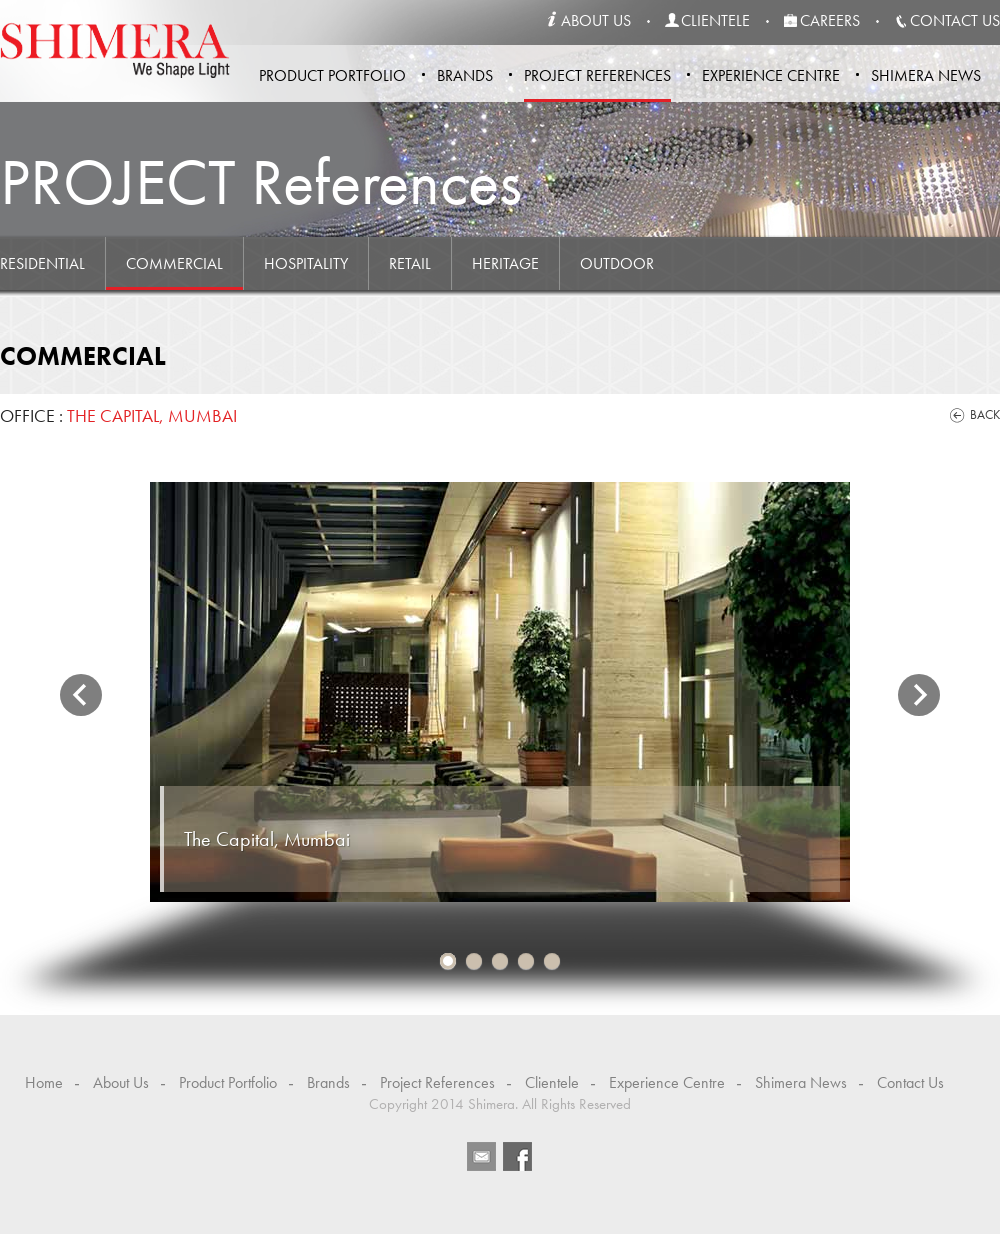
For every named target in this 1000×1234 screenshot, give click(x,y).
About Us (121, 1082)
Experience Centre (771, 75)
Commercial (174, 263)
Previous (81, 695)
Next (919, 695)
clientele (715, 20)
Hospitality (306, 263)
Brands (465, 75)
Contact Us (910, 1082)
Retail (410, 263)
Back (985, 414)
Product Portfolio (332, 75)
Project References (597, 75)
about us (596, 20)
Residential (42, 263)
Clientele (552, 1082)
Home (44, 1082)
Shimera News (926, 75)
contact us (955, 20)
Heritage (505, 263)
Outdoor (617, 263)
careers (830, 20)
